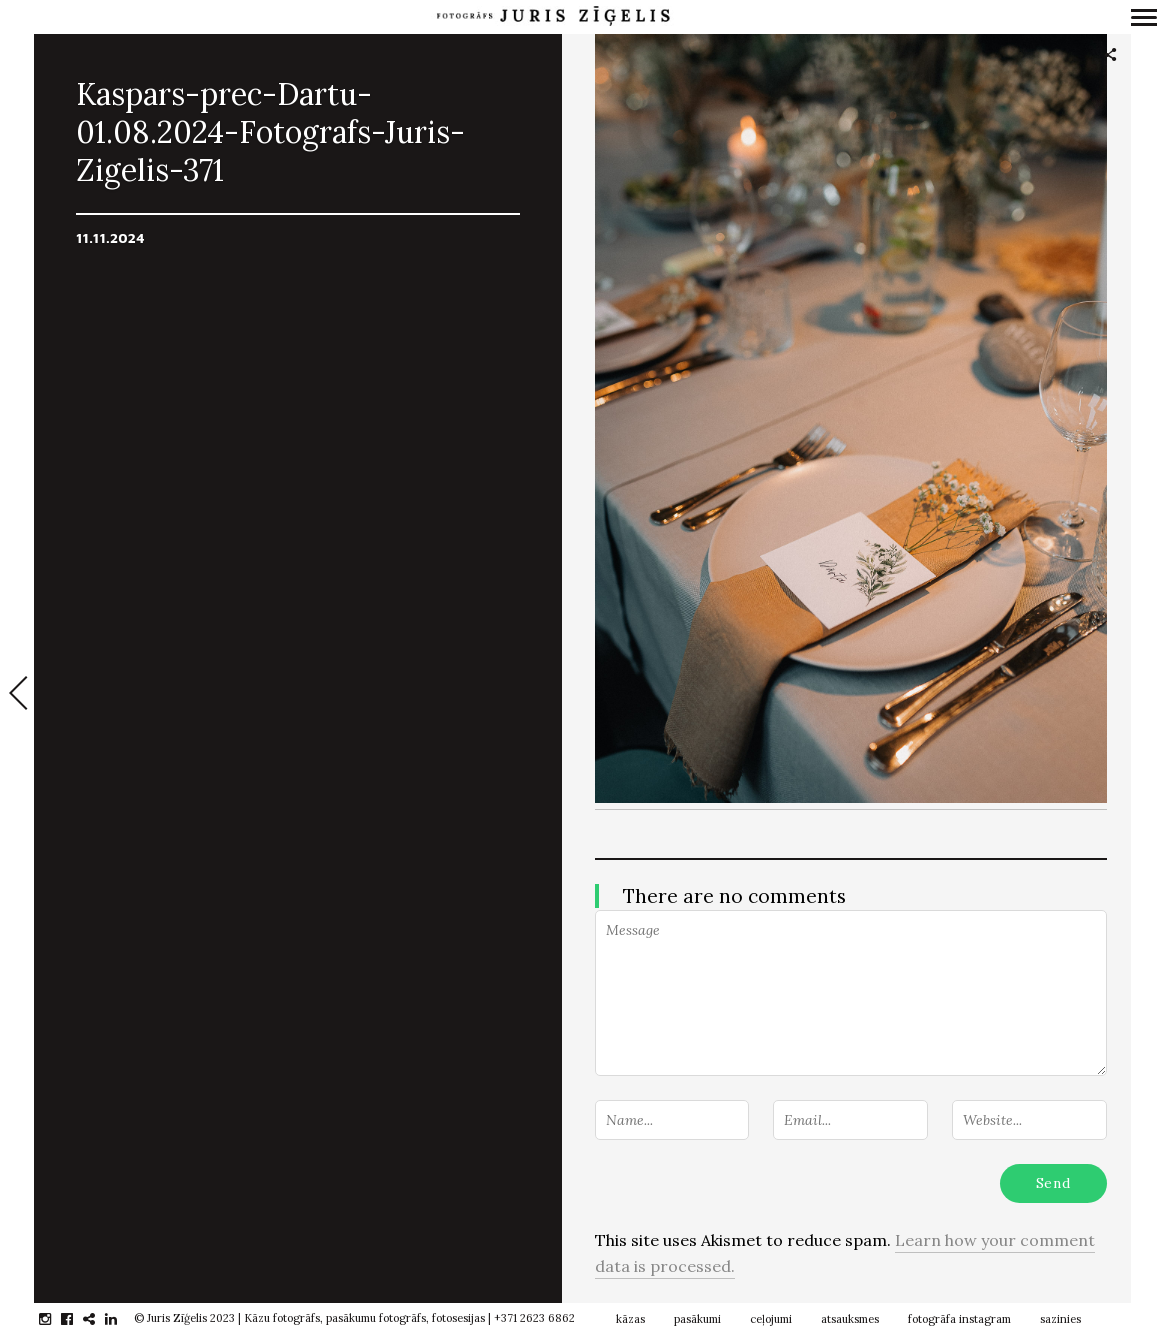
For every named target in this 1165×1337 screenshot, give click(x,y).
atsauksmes (850, 1319)
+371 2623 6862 (534, 1318)
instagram (55, 1319)
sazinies (1060, 1319)
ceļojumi (771, 1319)
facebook (77, 1319)
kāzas (630, 1319)
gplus (99, 1319)
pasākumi (697, 1319)
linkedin (121, 1319)
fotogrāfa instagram (959, 1319)
